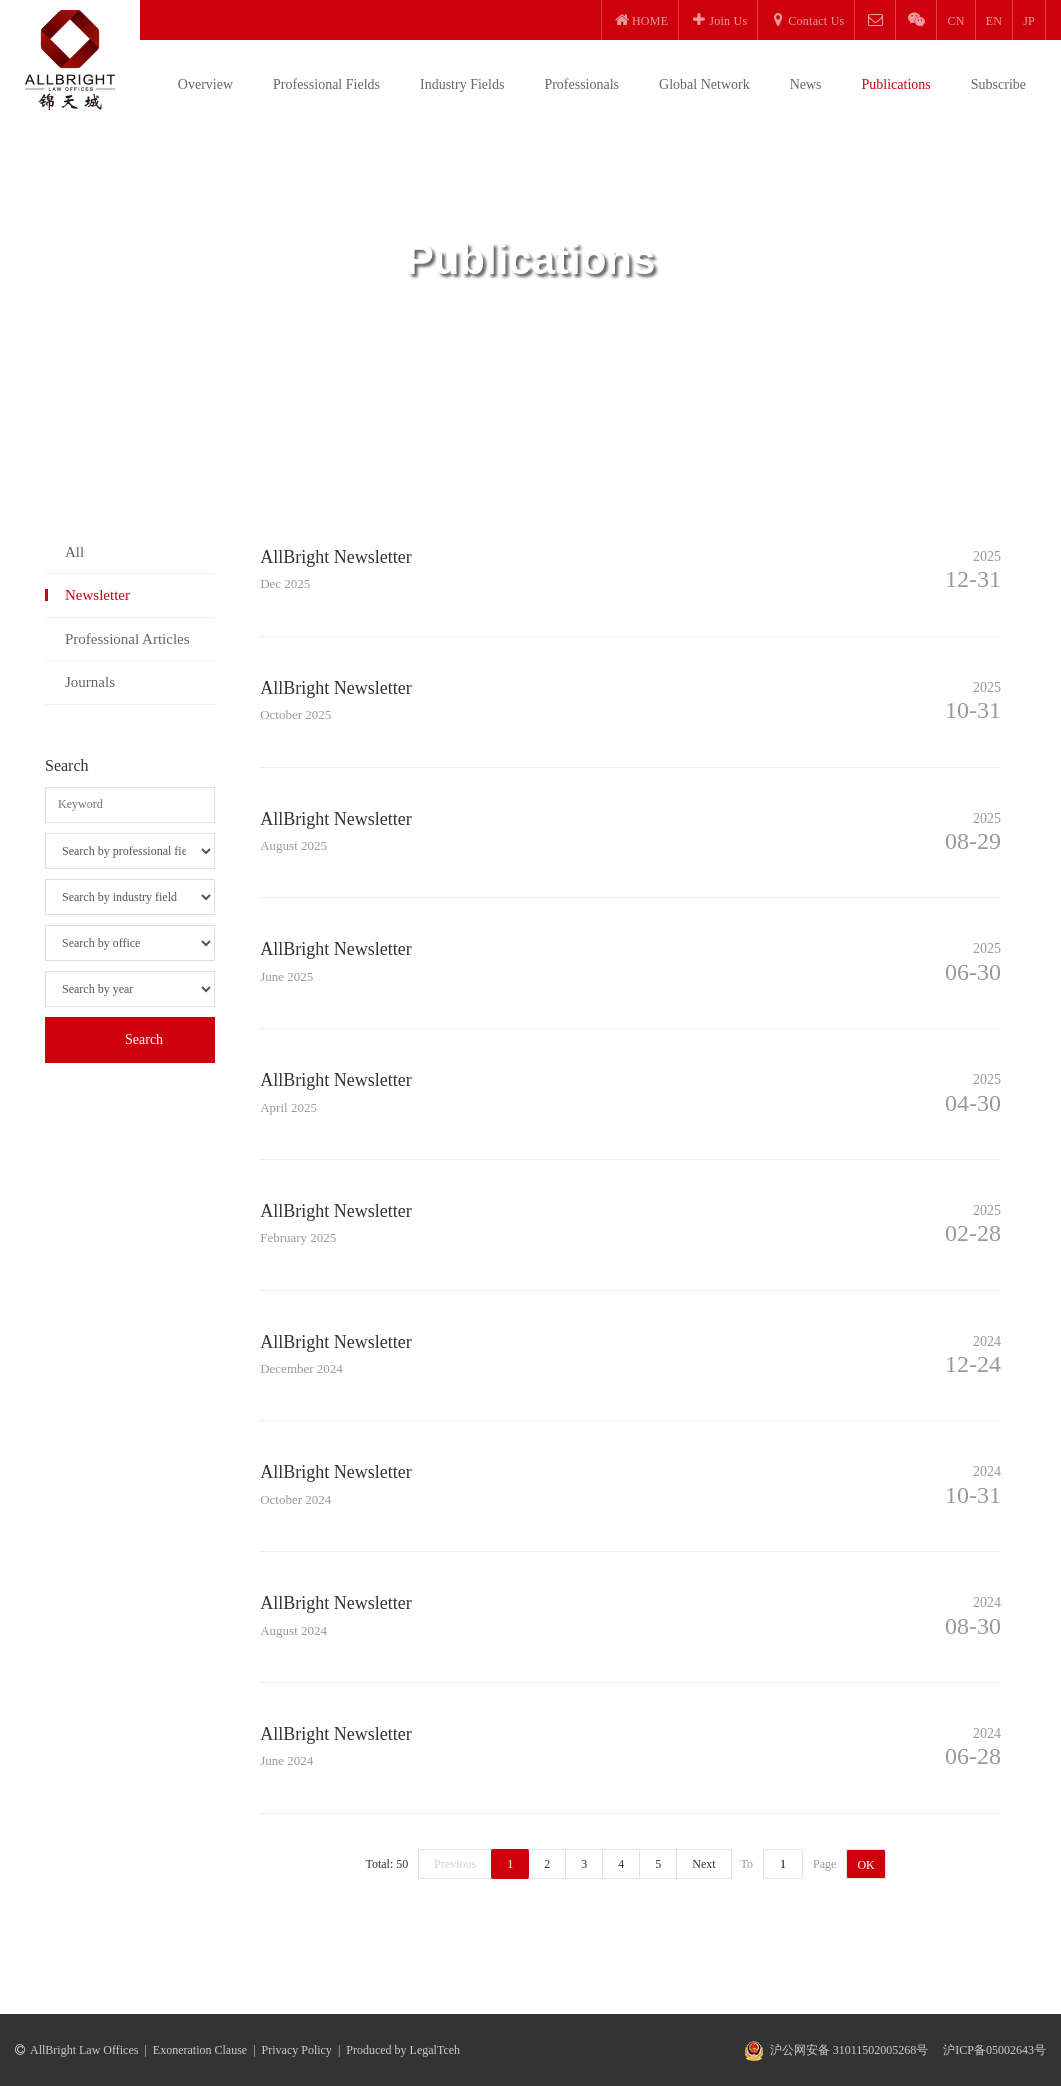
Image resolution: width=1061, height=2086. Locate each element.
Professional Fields (326, 84)
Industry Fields (462, 84)
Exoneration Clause (200, 2050)
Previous (455, 1864)
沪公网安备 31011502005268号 (849, 2050)
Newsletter (97, 595)
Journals (90, 682)
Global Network (704, 84)
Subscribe (998, 84)
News (806, 84)
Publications (896, 84)
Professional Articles (127, 639)
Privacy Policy (297, 2050)
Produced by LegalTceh (403, 2050)
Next (703, 1864)
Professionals (581, 84)
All (74, 552)
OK (865, 1865)
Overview (205, 84)
